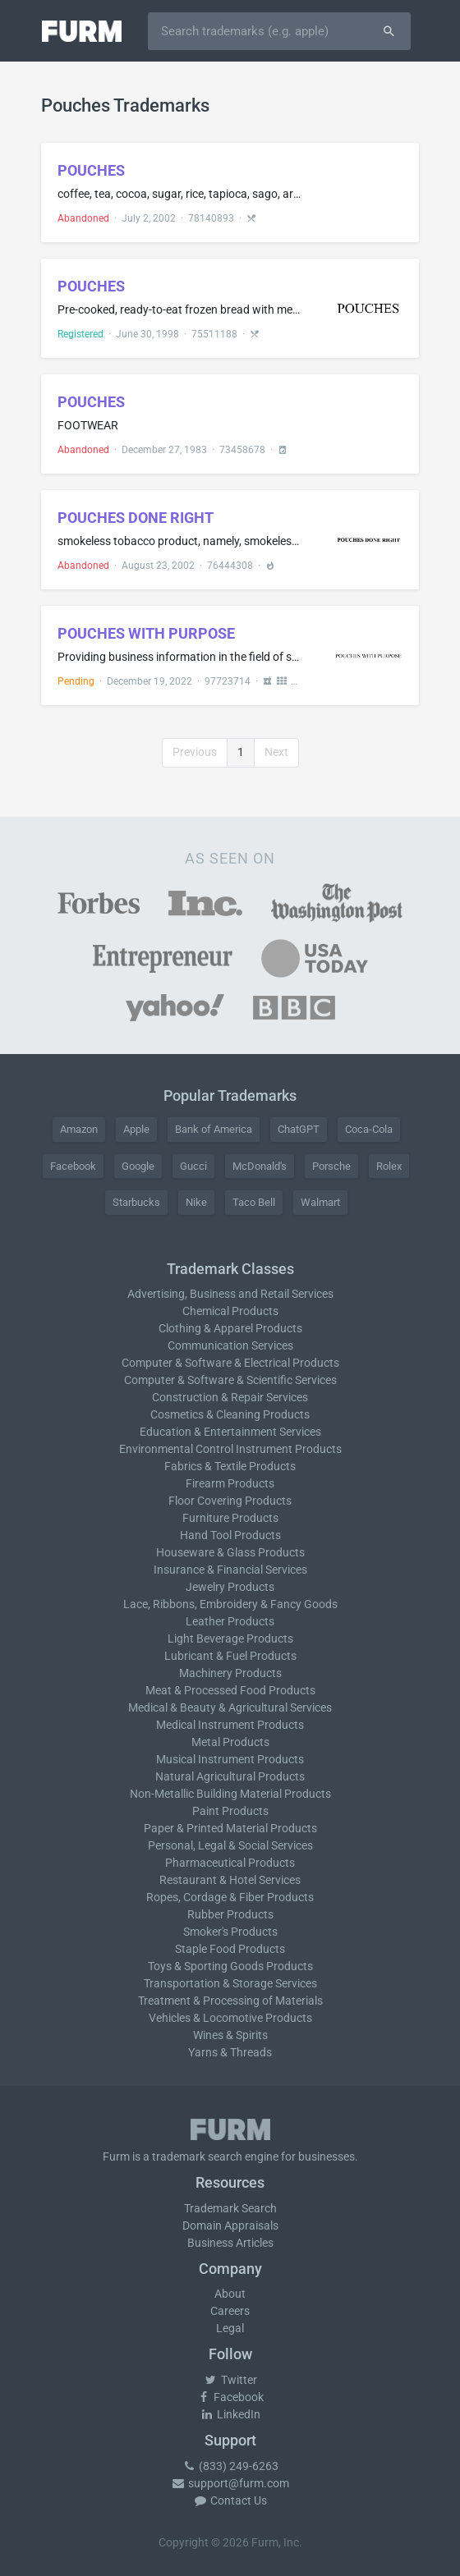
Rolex (389, 1166)
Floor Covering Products (230, 1500)
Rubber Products (230, 1914)
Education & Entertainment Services (230, 1431)
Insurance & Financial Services (230, 1569)
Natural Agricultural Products (230, 1776)
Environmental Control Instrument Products (230, 1448)
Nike (196, 1202)
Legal (230, 2328)
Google (138, 1166)
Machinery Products (230, 1673)
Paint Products (230, 1810)
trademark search (197, 2156)
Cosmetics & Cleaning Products (230, 1414)
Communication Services (230, 1345)
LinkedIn (230, 2414)
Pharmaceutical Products (230, 1862)
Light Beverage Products (230, 1638)
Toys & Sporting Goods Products (230, 1966)
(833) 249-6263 (230, 2466)
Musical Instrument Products (230, 1759)
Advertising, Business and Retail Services (230, 1293)
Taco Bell (253, 1202)
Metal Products (230, 1742)
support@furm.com (230, 2483)
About (230, 2293)
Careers (230, 2310)
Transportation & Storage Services (230, 1983)
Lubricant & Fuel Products (230, 1655)
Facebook (73, 1166)
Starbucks (136, 1202)
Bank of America (213, 1129)
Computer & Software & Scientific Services (230, 1380)
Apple (136, 1129)
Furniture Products (230, 1517)
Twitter (230, 2379)
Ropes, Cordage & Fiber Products (230, 1897)
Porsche (331, 1166)
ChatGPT (299, 1129)
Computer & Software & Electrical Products (230, 1362)
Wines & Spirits (230, 2035)
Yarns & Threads (230, 2052)
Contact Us (230, 2500)
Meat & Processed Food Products (230, 1690)
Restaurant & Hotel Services (230, 1879)
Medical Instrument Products (230, 1724)
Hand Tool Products (230, 1535)
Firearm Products (230, 1483)
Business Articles (230, 2242)
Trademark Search (230, 2208)
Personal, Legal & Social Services (230, 1845)
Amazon (79, 1129)
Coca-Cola (369, 1129)
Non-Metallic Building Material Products (230, 1793)
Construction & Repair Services (230, 1397)
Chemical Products (230, 1311)
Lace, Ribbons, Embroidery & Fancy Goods (230, 1604)
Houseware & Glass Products (230, 1552)
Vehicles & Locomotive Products (230, 2017)
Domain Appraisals (230, 2225)
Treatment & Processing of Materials (230, 2000)
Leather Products (230, 1621)
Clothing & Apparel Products (230, 1328)
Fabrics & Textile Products (230, 1466)
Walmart (320, 1202)
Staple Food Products (230, 1948)
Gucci (193, 1166)
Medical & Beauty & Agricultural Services (230, 1707)
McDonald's (259, 1166)
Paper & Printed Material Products (230, 1828)
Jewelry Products (230, 1586)
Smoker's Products (230, 1931)
